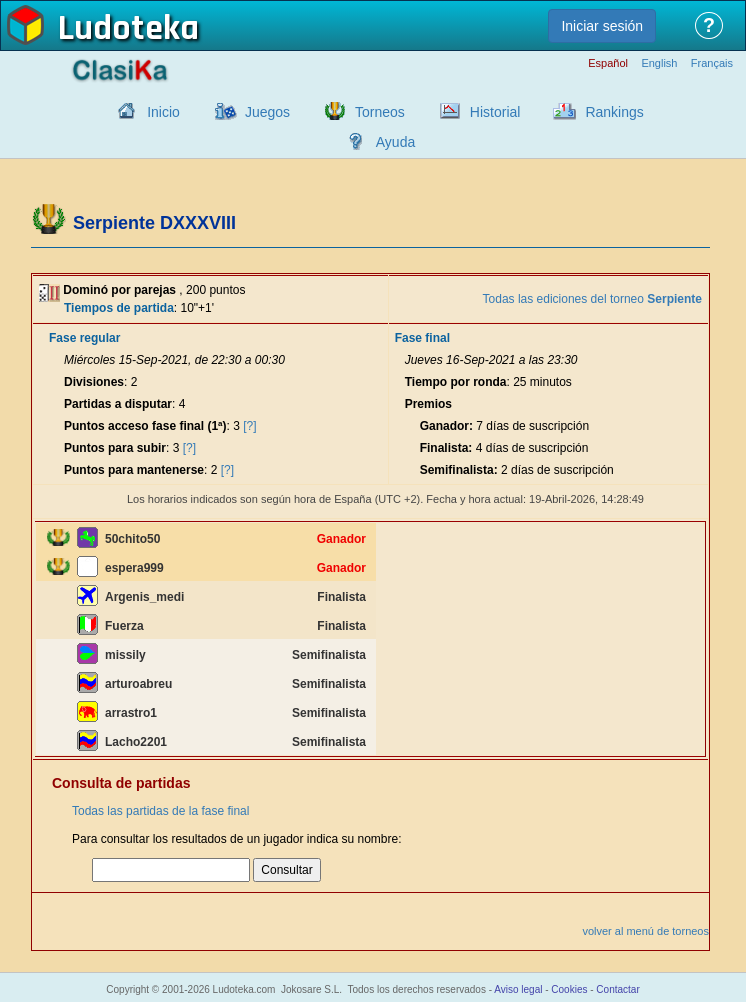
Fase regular (84, 338)
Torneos (380, 112)
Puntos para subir (115, 448)
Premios (428, 404)
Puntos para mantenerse (134, 470)
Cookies (569, 989)
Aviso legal (518, 989)
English (659, 63)
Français (712, 63)
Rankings (614, 112)
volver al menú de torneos (645, 931)
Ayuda (395, 142)
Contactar (617, 989)
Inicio (163, 112)
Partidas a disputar (118, 404)
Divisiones (94, 382)
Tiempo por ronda (456, 382)
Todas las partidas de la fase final (160, 811)
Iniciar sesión (602, 26)
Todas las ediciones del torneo (592, 299)
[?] (249, 426)
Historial (495, 112)
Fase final (422, 338)
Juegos (267, 112)
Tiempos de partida (119, 308)
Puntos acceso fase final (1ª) (145, 426)
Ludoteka (128, 29)
